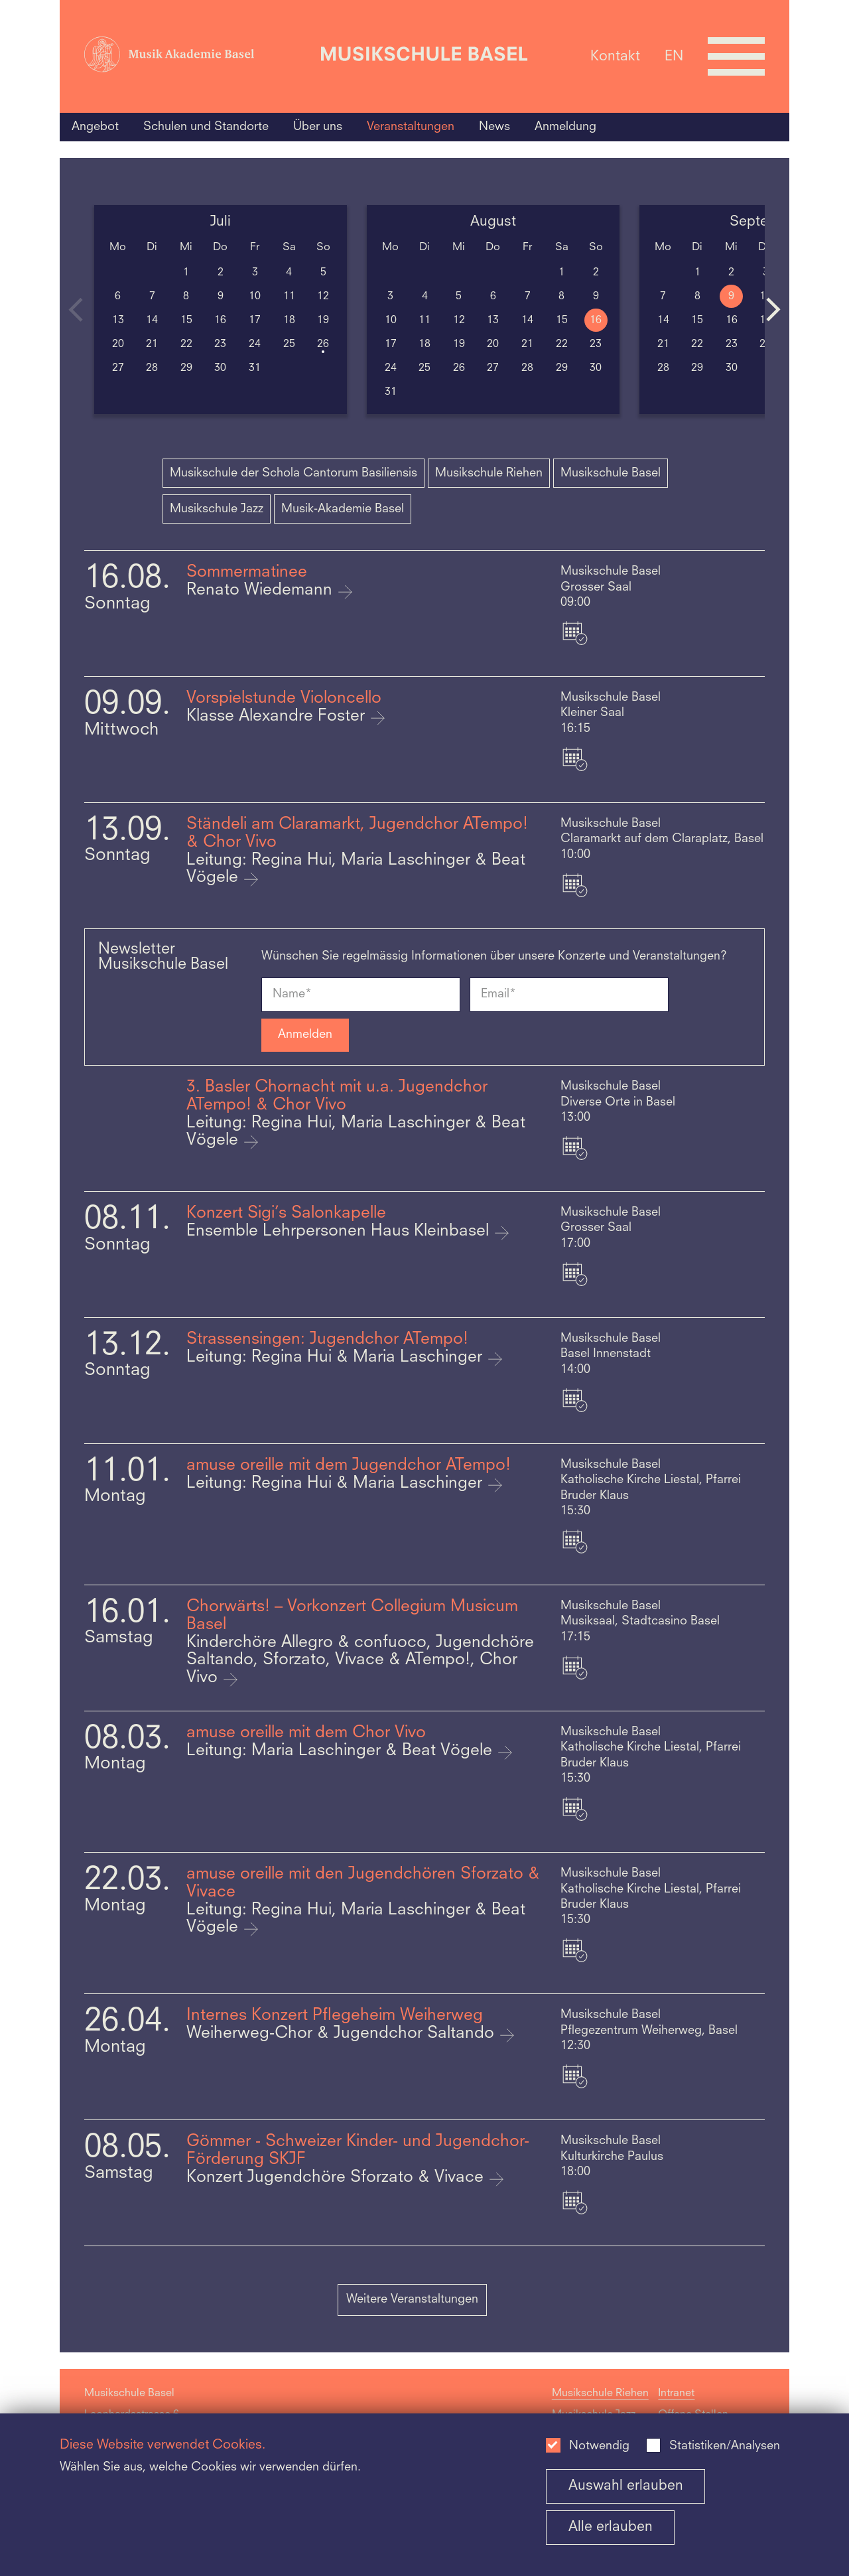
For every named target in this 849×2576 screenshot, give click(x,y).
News (494, 127)
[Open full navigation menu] (736, 56)
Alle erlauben (610, 2527)
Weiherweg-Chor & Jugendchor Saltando (342, 2034)
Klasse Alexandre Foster (277, 717)
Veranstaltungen (410, 127)
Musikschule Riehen (489, 473)
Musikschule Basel (610, 473)
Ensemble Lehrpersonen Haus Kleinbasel (339, 1232)
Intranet (676, 2393)
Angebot (95, 127)
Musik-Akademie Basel (342, 509)
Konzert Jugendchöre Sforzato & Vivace (337, 2178)
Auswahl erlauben (625, 2486)
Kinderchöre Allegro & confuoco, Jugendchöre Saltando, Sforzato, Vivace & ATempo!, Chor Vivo (360, 1660)
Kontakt (615, 56)
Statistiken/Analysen (724, 2446)
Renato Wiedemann (261, 591)
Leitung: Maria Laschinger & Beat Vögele (341, 1751)
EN (674, 56)
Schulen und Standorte (206, 127)
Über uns (317, 127)
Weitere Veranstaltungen (412, 2299)
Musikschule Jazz (216, 509)
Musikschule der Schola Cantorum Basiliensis (293, 473)
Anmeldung (565, 127)
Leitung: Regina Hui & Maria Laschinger (336, 1358)
